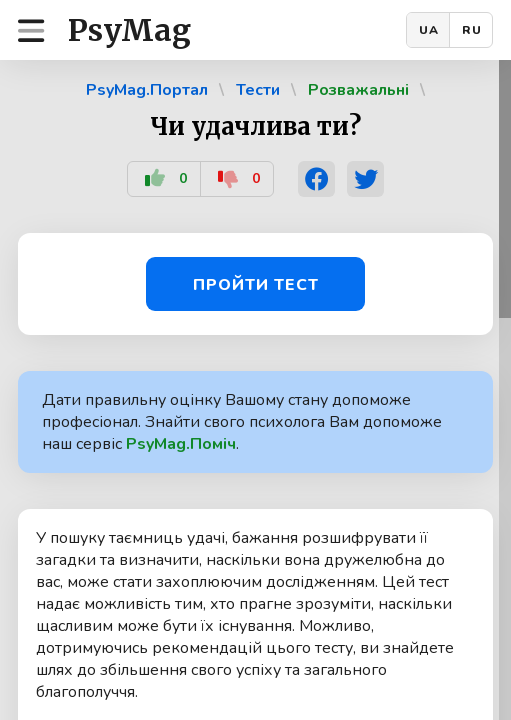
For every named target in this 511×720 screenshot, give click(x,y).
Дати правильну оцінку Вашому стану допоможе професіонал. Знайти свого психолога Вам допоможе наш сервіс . (242, 422)
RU (472, 30)
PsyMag (129, 30)
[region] (255, 390)
